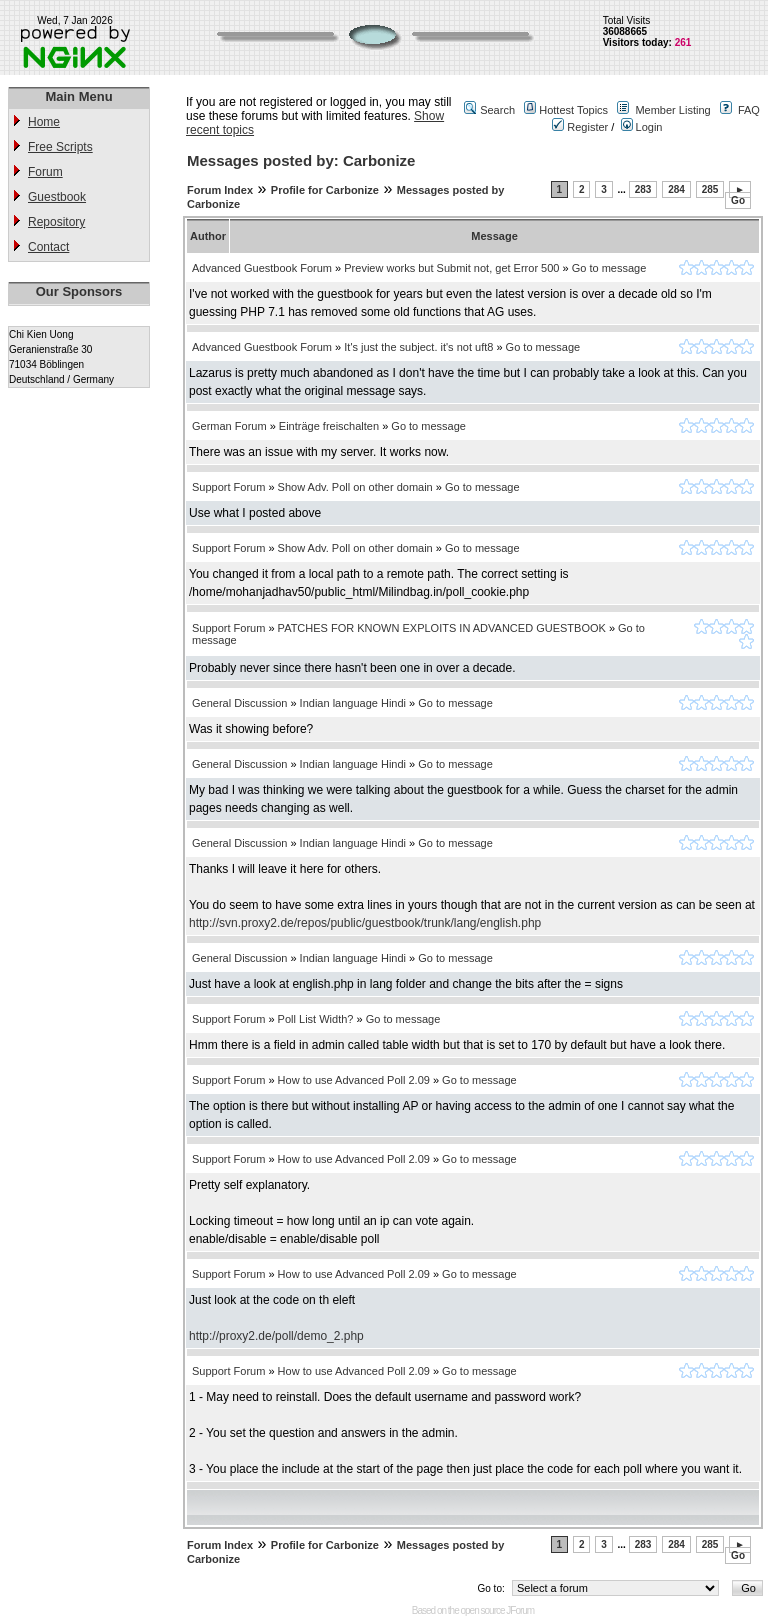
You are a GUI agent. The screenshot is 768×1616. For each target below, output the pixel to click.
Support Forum (228, 487)
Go (738, 200)
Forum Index (220, 190)
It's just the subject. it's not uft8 (418, 347)
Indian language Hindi (353, 703)
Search (497, 110)
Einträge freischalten (329, 426)
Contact (48, 247)
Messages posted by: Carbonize (301, 160)
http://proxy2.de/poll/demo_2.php (276, 1336)
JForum (520, 1610)
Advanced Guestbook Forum (262, 268)
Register (580, 127)
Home (44, 122)
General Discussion (239, 703)
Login (642, 127)
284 (676, 189)
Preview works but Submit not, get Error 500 (451, 268)
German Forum (229, 426)
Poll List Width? (316, 1019)
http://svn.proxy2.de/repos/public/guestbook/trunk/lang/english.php (365, 923)
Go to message (609, 268)
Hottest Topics (573, 110)
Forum (45, 172)
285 (710, 189)
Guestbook (57, 197)
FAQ (749, 110)
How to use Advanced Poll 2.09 (354, 1080)
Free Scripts (60, 147)
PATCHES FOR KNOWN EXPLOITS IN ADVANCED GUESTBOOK (442, 628)
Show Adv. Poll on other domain (355, 487)
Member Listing (672, 110)
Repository (56, 222)
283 (643, 189)
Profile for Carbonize (325, 190)
